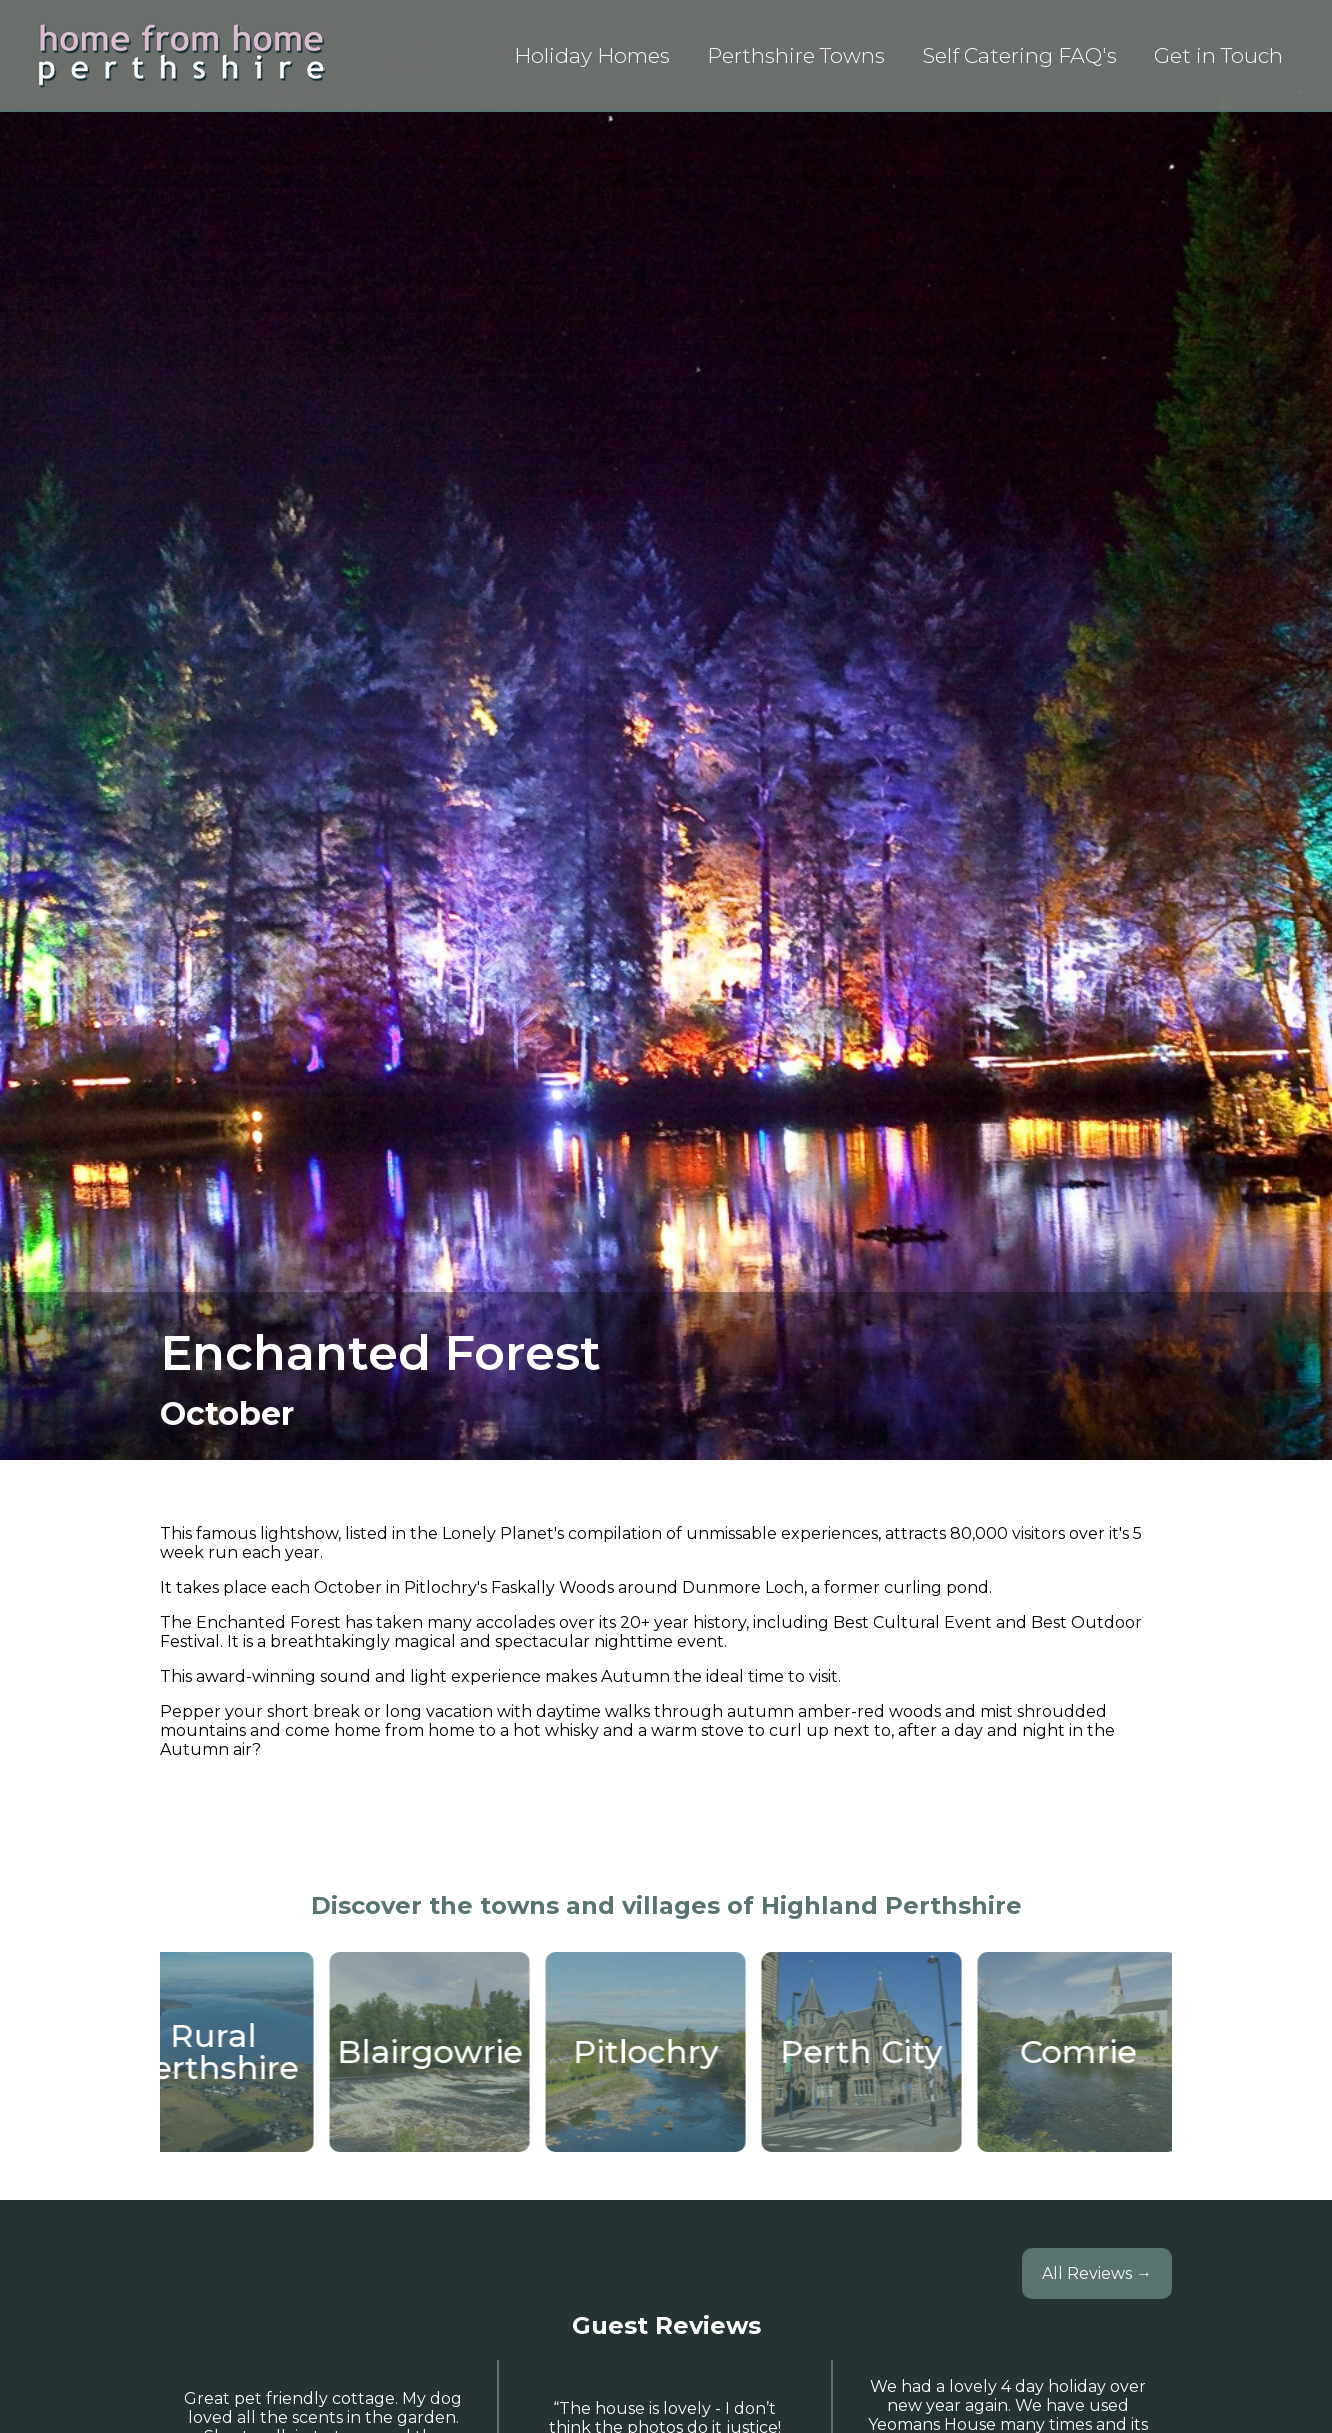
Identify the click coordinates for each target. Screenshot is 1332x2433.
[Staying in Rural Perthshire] (223, 2052)
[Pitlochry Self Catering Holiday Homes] (655, 2052)
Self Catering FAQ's (1019, 55)
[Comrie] (1087, 2052)
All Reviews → (1097, 2273)
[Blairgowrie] (439, 2052)
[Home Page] (182, 55)
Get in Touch (1218, 55)
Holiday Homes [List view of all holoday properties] (592, 55)
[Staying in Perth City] (871, 2052)
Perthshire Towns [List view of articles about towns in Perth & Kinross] (796, 55)
